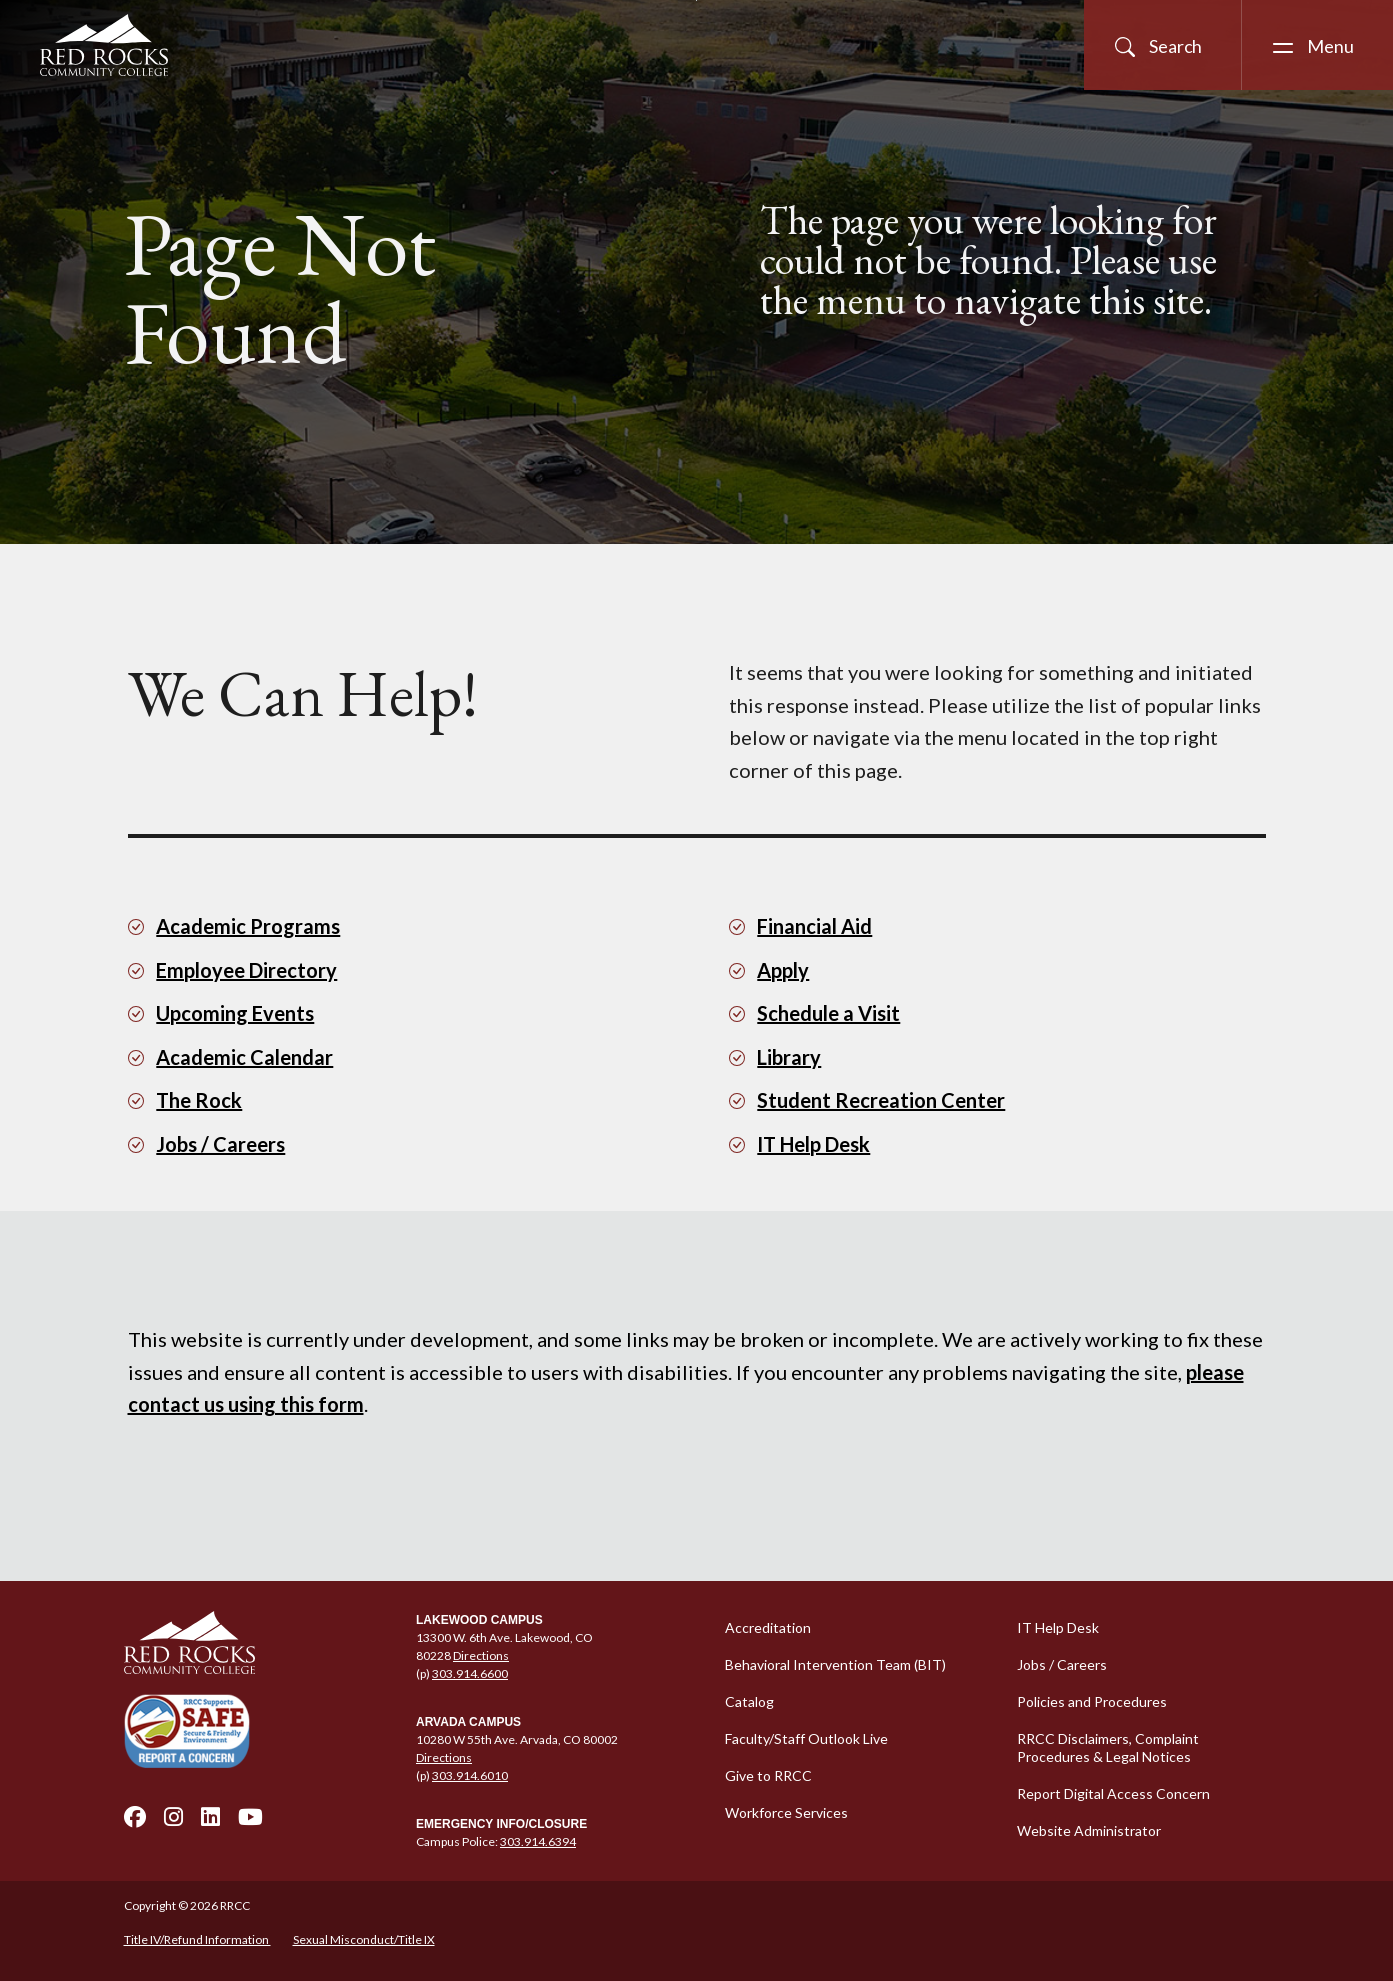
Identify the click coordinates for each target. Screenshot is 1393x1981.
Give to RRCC (768, 1775)
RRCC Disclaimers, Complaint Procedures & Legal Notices (1108, 1747)
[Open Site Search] (1162, 45)
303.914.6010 (470, 1775)
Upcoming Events (235, 1013)
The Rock (199, 1100)
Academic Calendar (244, 1057)
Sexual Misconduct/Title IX (364, 1939)
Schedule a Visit (828, 1013)
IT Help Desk (813, 1144)
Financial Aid (814, 926)
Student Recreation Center (881, 1100)
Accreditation (768, 1627)
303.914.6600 (470, 1673)
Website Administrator (1089, 1830)
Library (789, 1057)
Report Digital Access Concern (1113, 1793)
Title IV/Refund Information (197, 1939)
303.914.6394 (538, 1841)
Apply (783, 970)
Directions (481, 1655)
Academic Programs (248, 926)
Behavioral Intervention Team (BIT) (835, 1664)
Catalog (749, 1701)
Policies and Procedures (1092, 1701)
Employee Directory (246, 970)
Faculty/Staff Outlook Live (806, 1738)
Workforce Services (786, 1812)
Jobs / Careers (220, 1144)
